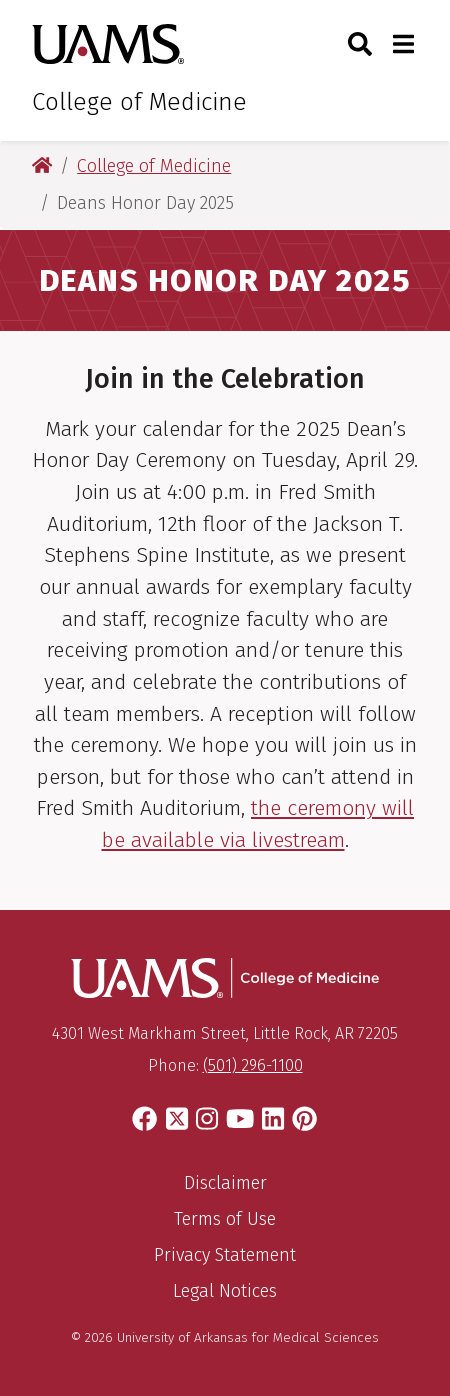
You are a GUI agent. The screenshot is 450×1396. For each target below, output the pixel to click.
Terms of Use (225, 1219)
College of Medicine (139, 102)
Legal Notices (225, 1291)
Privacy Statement (225, 1255)
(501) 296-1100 (253, 1065)
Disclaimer (225, 1183)
